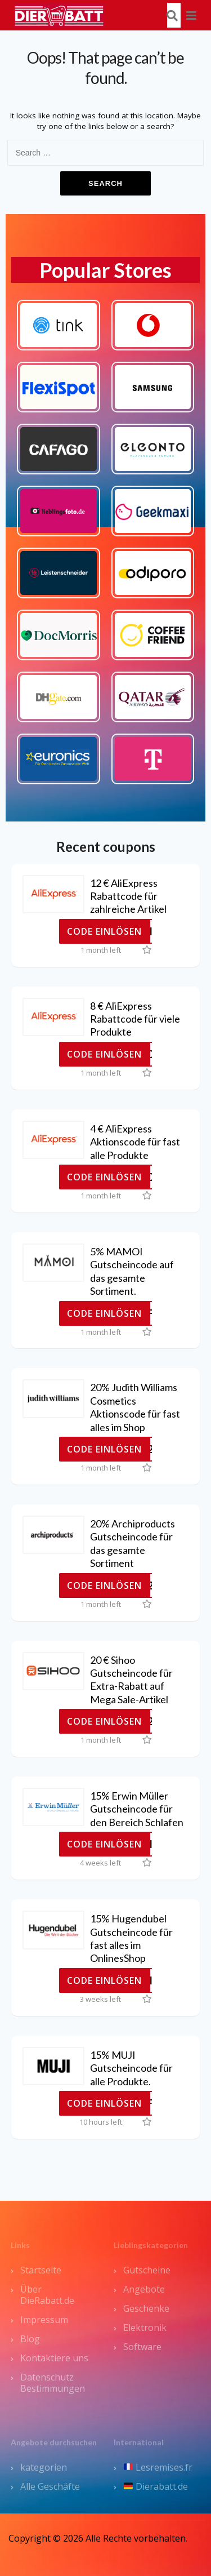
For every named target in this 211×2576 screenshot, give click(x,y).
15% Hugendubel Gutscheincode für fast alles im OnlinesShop (131, 1938)
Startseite (40, 2270)
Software (142, 2346)
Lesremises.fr (158, 2467)
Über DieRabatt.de (47, 2295)
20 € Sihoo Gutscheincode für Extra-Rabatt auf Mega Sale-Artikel (131, 1680)
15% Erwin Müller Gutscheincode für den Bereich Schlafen (136, 1808)
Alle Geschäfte (50, 2486)
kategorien (43, 2467)
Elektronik (145, 2327)
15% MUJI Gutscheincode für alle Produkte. (131, 2068)
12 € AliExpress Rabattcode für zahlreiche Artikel (128, 896)
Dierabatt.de (156, 2486)
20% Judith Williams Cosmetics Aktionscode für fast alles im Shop (135, 1407)
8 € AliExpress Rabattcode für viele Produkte (135, 1019)
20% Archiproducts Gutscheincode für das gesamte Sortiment (132, 1543)
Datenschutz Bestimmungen (52, 2383)
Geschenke (146, 2308)
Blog (30, 2339)
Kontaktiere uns (54, 2358)
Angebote (144, 2289)
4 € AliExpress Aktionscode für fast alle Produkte (135, 1141)
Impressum (44, 2319)
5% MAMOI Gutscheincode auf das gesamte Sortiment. (132, 1271)
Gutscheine (146, 2270)
